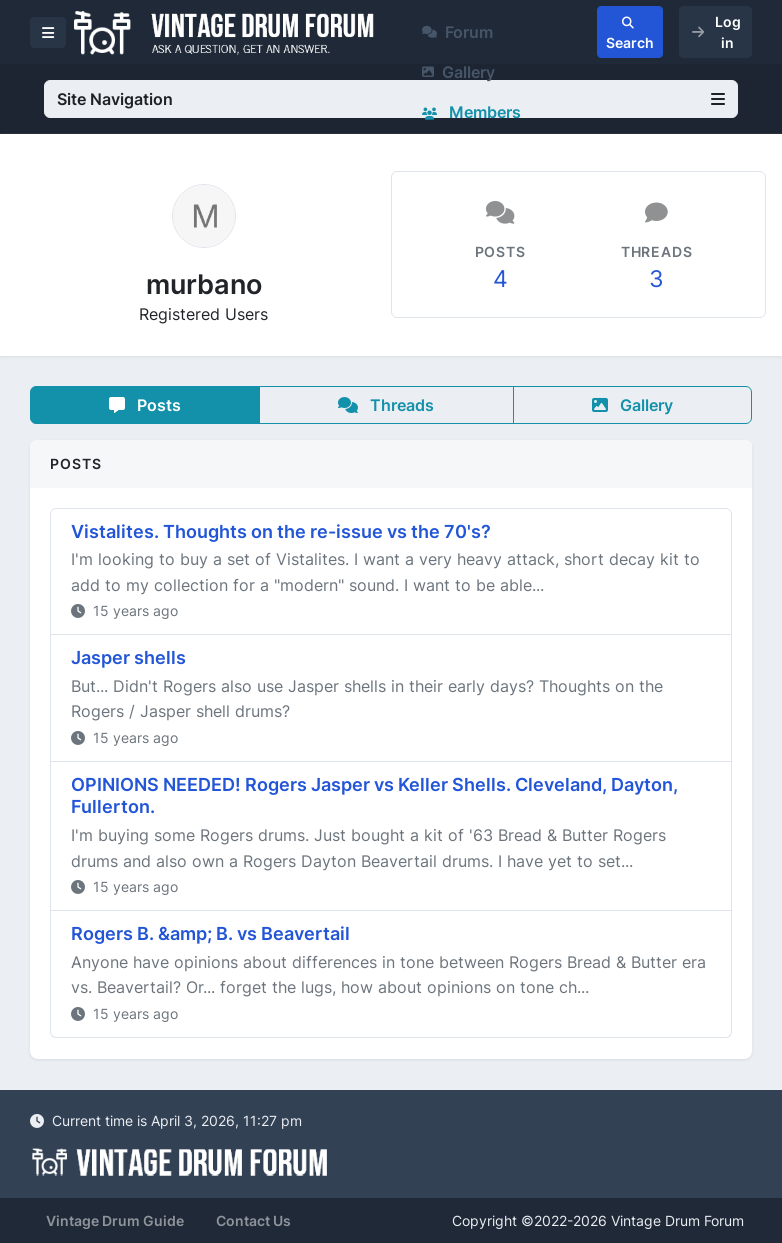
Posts (145, 405)
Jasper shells (128, 657)
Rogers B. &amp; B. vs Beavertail (210, 933)
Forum (457, 32)
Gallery (458, 72)
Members (471, 112)
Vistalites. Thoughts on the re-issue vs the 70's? (281, 531)
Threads (386, 405)
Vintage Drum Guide (115, 1220)
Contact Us (253, 1220)
